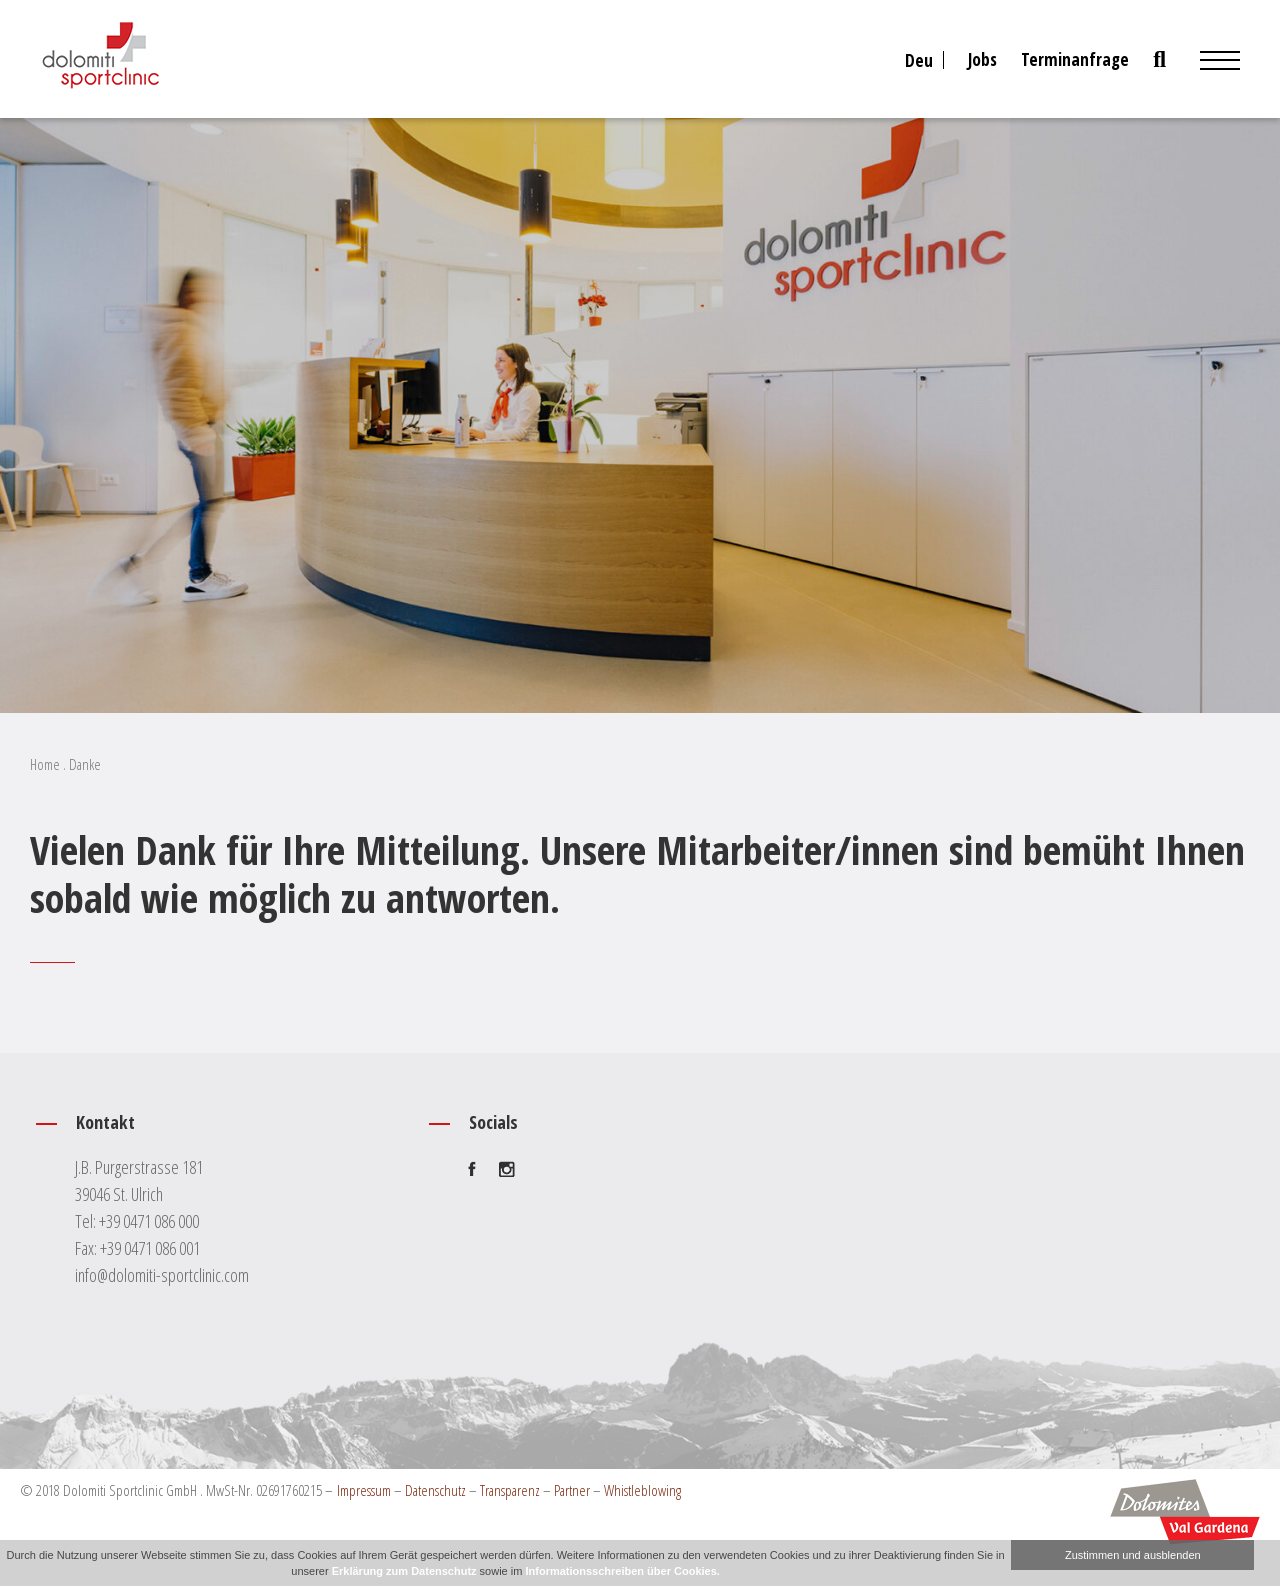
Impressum (364, 1490)
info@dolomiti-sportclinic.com (162, 1275)
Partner (572, 1490)
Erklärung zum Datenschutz (404, 1571)
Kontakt (105, 1122)
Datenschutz (435, 1490)
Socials (493, 1122)
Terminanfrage (1075, 59)
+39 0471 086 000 (149, 1221)
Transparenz (510, 1490)
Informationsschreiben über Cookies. (622, 1571)
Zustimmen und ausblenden (1133, 1555)
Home (45, 764)
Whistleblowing (642, 1490)
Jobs (982, 59)
